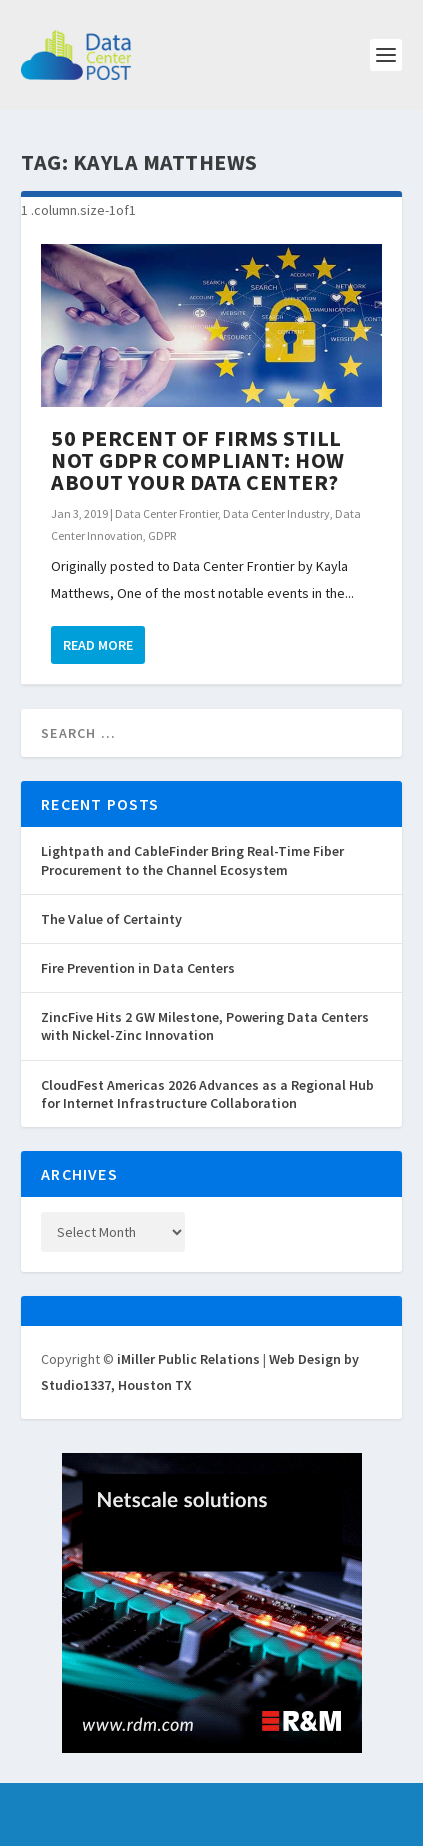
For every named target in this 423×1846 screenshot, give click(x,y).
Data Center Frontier (166, 513)
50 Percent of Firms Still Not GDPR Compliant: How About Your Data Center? (198, 460)
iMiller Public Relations (188, 1359)
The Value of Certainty (111, 919)
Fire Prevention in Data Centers (138, 968)
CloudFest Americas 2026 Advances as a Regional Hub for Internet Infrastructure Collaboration (207, 1094)
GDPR (162, 535)
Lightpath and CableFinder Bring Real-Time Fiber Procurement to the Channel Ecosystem (192, 860)
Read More (98, 645)
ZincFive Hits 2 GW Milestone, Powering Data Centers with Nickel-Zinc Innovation (205, 1026)
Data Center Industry (276, 513)
